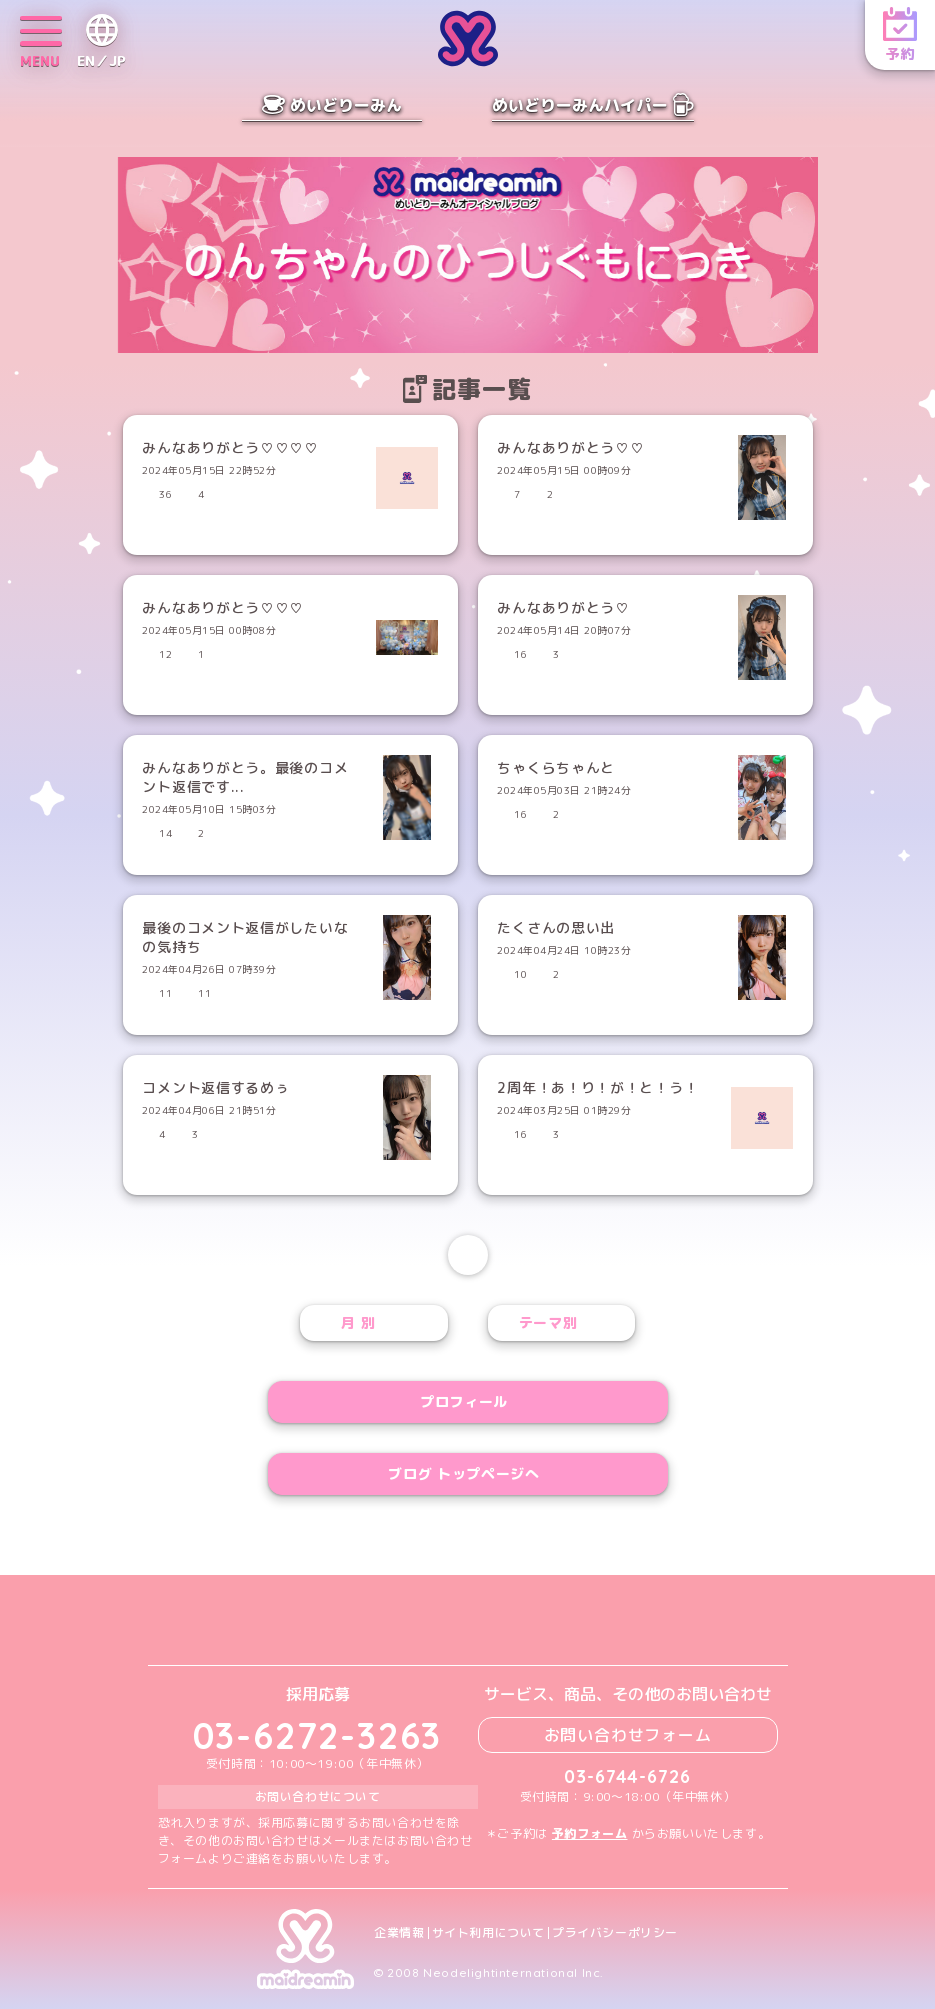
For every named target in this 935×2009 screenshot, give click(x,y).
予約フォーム (590, 1833)
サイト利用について (488, 1933)
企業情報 (399, 1933)
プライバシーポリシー (615, 1933)
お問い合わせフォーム (628, 1735)
